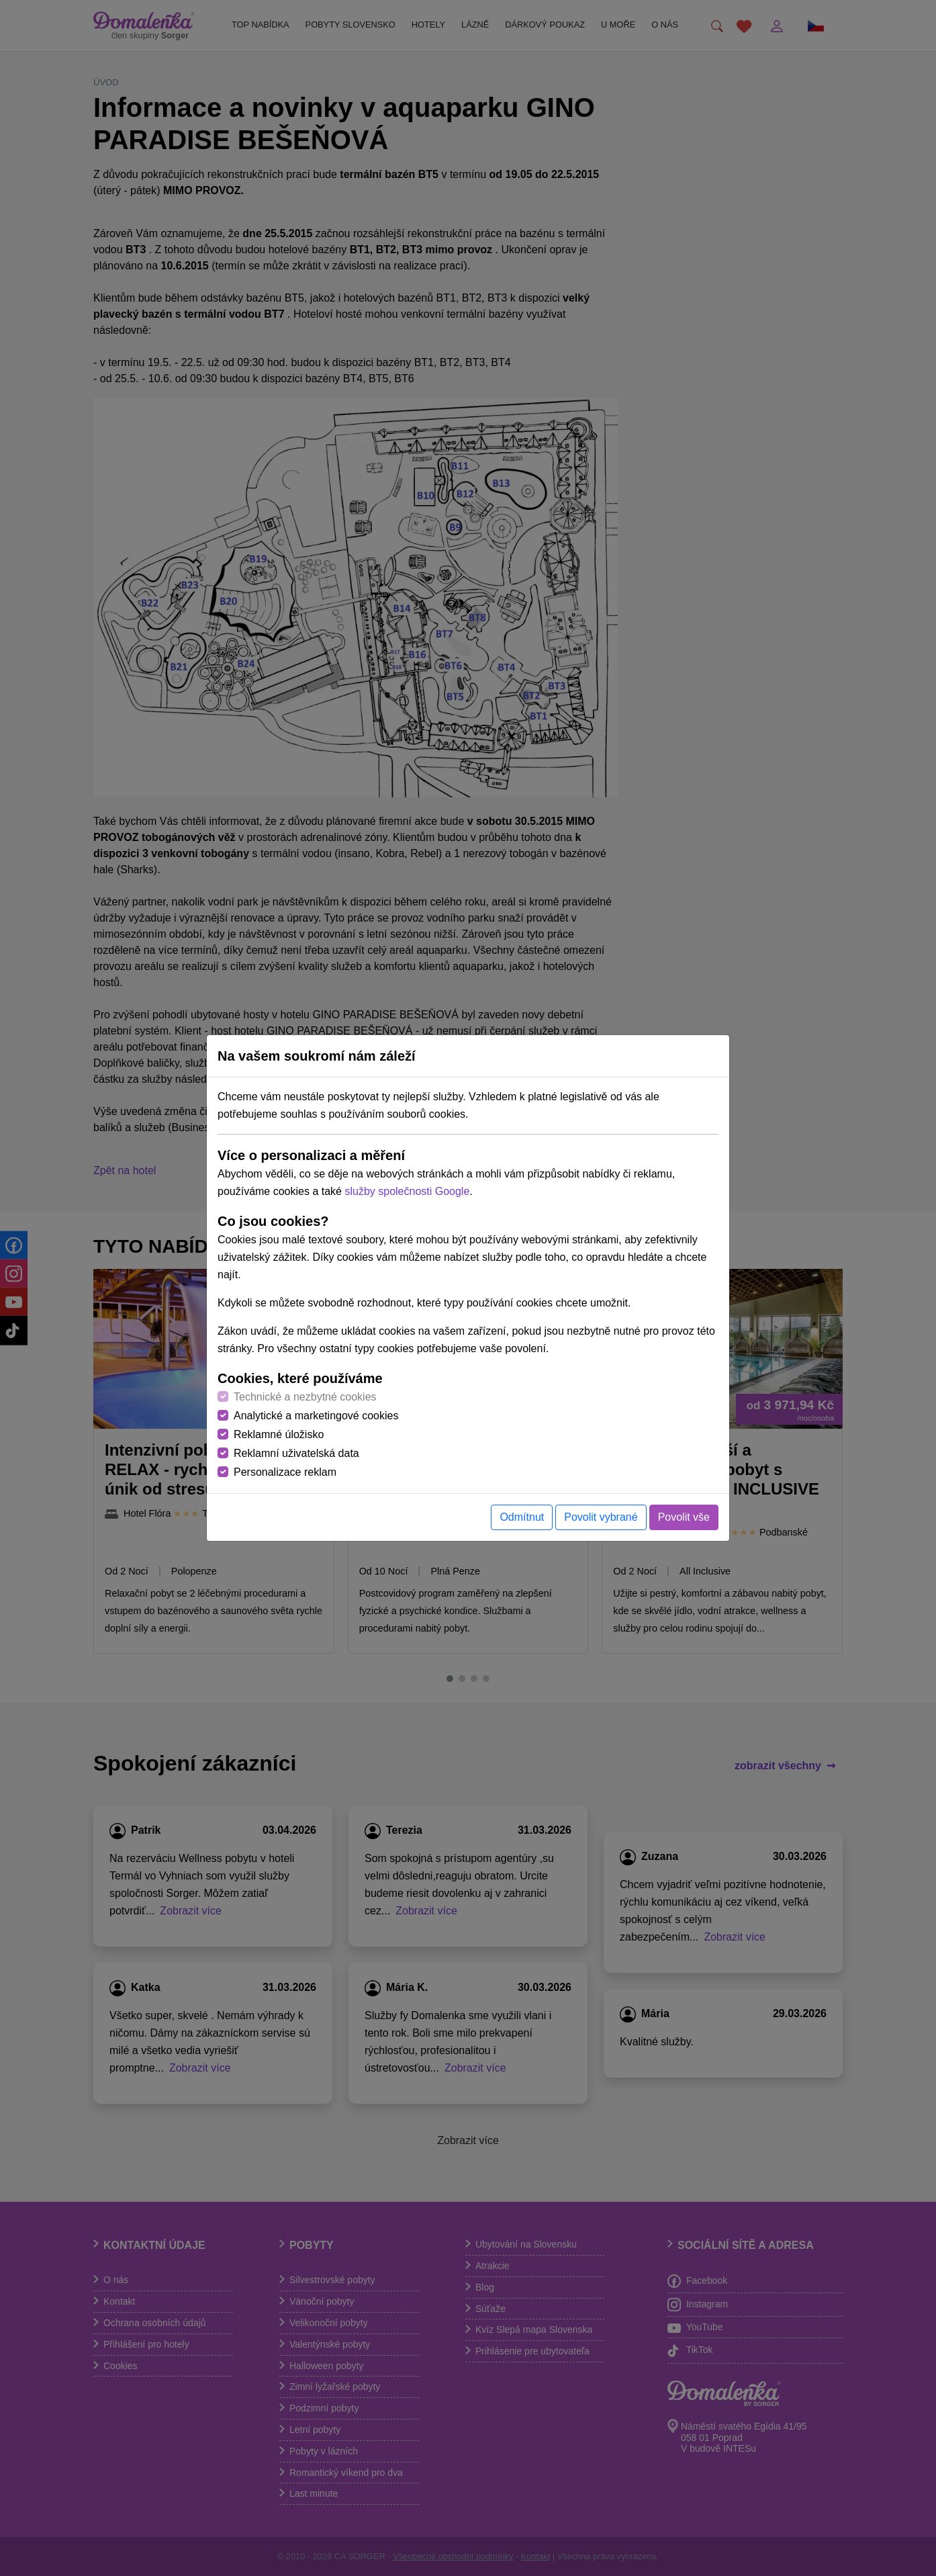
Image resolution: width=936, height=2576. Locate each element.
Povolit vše (684, 1517)
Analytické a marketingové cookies (316, 1415)
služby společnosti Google (406, 1191)
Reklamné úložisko (279, 1434)
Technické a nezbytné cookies (305, 1397)
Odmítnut (522, 1517)
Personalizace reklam (285, 1472)
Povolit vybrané (600, 1517)
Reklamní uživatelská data (296, 1453)
